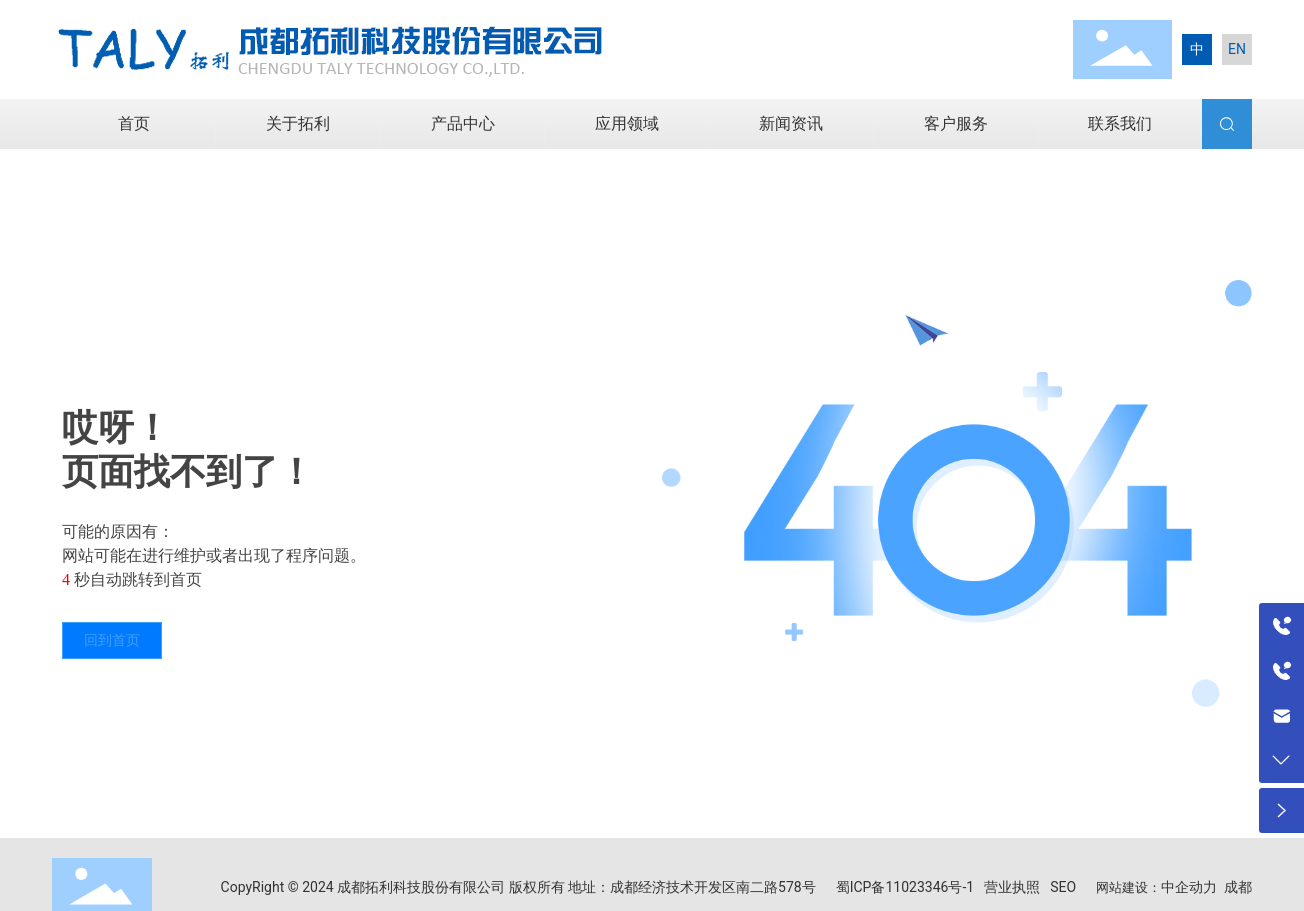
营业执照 (1012, 887)
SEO (1063, 887)
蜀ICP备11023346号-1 (905, 887)
